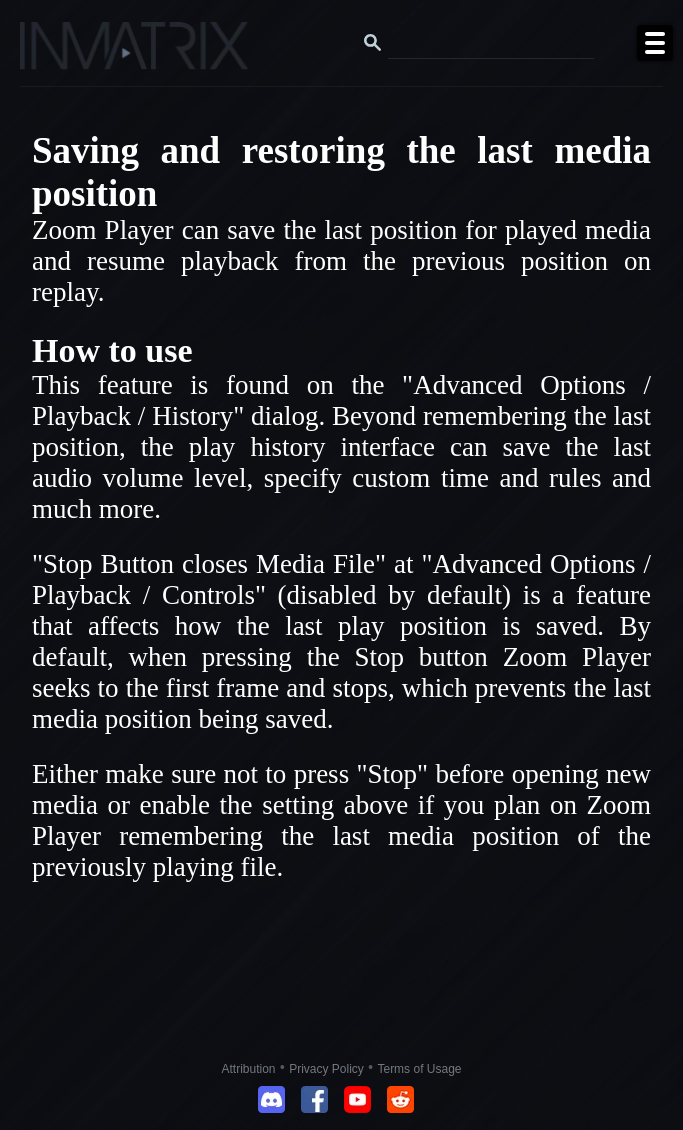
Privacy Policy (326, 1069)
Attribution (249, 1069)
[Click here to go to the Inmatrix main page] (55, 53)
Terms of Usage (419, 1069)
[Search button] (373, 43)
